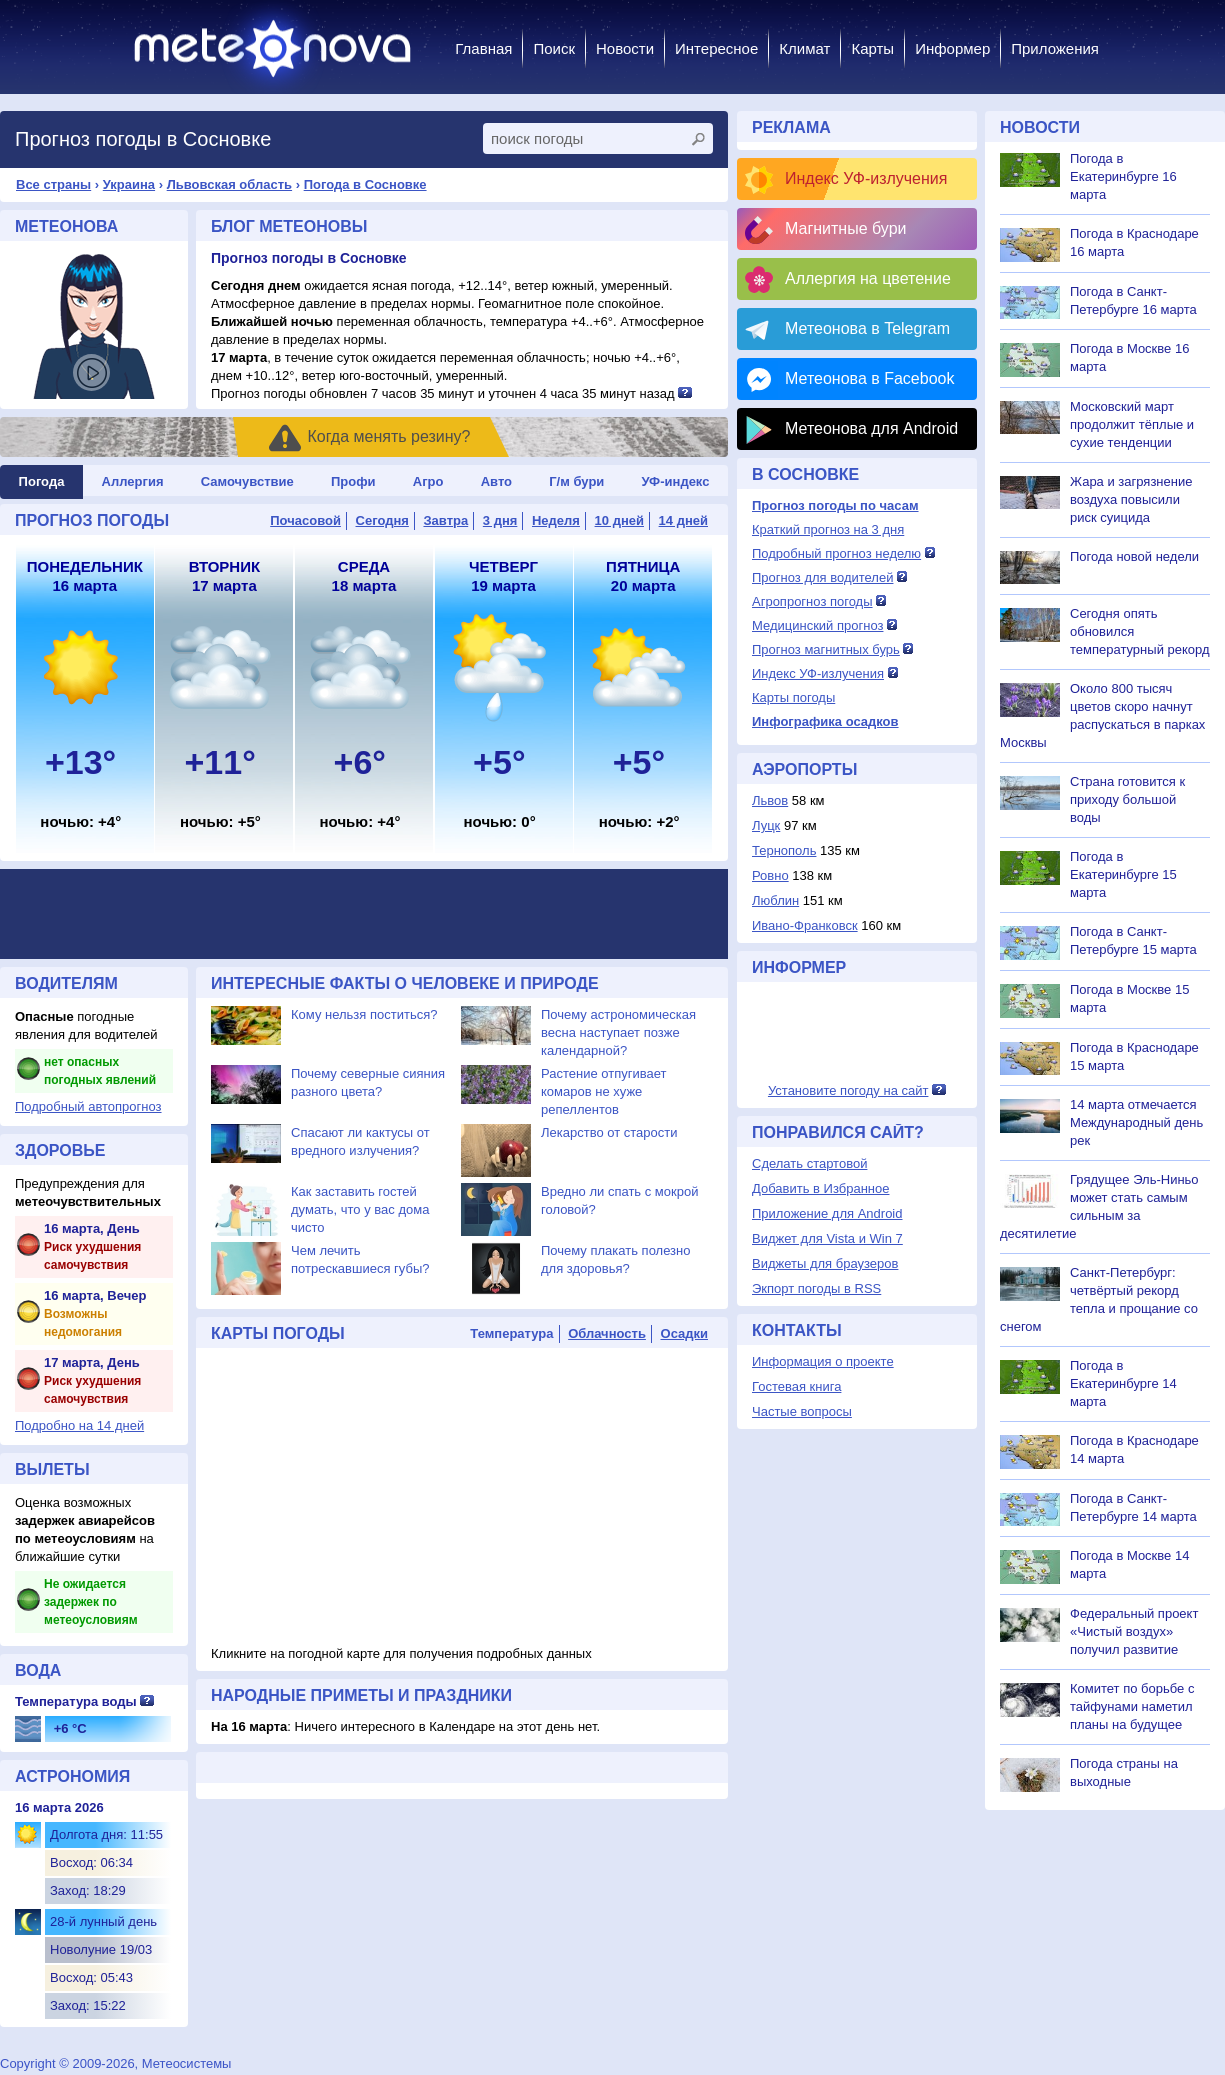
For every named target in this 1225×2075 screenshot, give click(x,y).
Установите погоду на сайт (848, 1090)
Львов (770, 800)
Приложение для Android (827, 1213)
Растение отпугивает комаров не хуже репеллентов (603, 1091)
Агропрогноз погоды (812, 601)
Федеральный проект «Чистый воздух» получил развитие (1134, 1631)
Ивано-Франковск (805, 925)
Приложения (1055, 48)
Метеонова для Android (871, 428)
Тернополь (784, 850)
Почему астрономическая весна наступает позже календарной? (618, 1032)
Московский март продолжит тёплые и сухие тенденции (1132, 424)
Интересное (716, 48)
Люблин (775, 900)
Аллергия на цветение (868, 278)
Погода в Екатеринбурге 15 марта (1123, 874)
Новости (625, 48)
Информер (952, 48)
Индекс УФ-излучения (866, 178)
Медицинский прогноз (817, 625)
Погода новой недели (1134, 556)
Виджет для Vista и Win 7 (827, 1238)
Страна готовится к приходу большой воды (1127, 799)
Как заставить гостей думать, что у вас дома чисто (360, 1209)
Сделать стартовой (809, 1163)
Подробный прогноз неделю (836, 553)
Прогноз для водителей (822, 577)
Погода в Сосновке (365, 184)
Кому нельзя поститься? (364, 1014)
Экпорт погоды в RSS (816, 1288)
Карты (872, 48)
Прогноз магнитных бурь (826, 649)
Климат (804, 48)
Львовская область (229, 184)
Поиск (554, 48)
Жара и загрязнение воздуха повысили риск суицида (1131, 499)
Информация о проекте (823, 1361)
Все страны (53, 184)
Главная (483, 48)
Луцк (766, 825)
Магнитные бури (846, 228)
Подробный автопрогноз (88, 1106)
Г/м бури (576, 481)
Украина (129, 184)
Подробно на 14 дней (79, 1425)
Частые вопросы (802, 1411)
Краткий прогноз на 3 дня (828, 529)
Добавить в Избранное (820, 1188)
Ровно (770, 875)
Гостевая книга (796, 1386)
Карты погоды (793, 697)
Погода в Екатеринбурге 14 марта (1123, 1383)
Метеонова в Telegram (867, 328)
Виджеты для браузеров (825, 1263)
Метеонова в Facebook (869, 378)
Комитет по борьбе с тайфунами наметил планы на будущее (1132, 1706)
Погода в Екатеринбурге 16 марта (1123, 176)
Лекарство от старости (609, 1132)
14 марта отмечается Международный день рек (1136, 1122)
